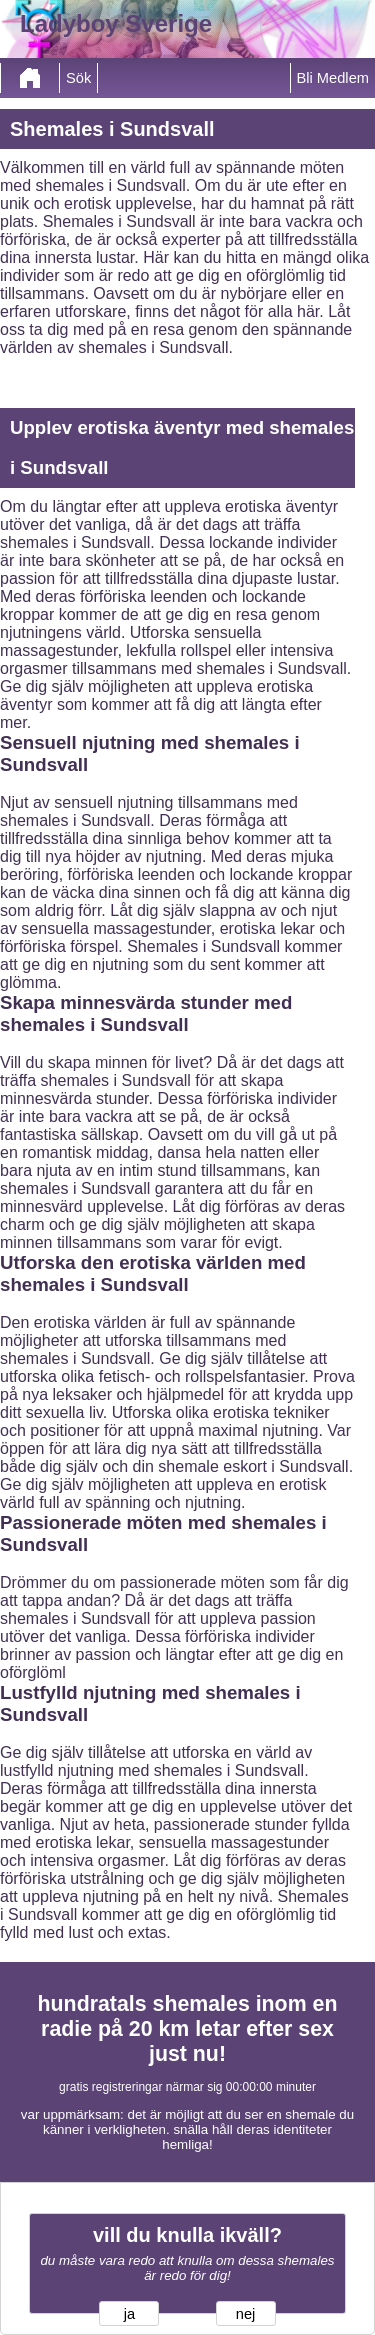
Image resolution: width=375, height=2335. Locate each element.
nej (246, 2314)
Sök (78, 78)
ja (129, 2314)
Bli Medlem (333, 78)
